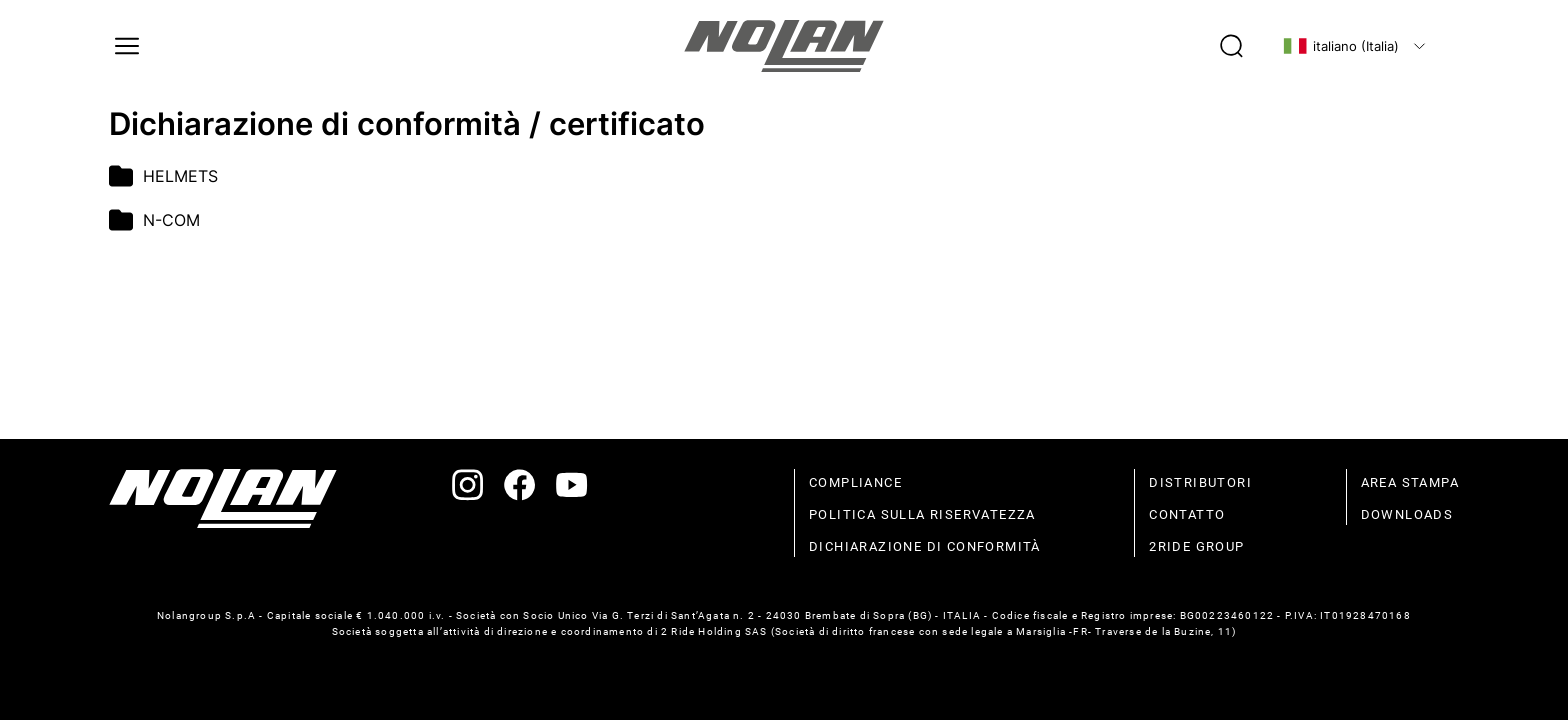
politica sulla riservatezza (922, 514)
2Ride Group (1196, 546)
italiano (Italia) (1341, 46)
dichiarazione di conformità (925, 546)
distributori (1200, 482)
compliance (855, 482)
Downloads (1407, 514)
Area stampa (1410, 482)
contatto (1187, 514)
